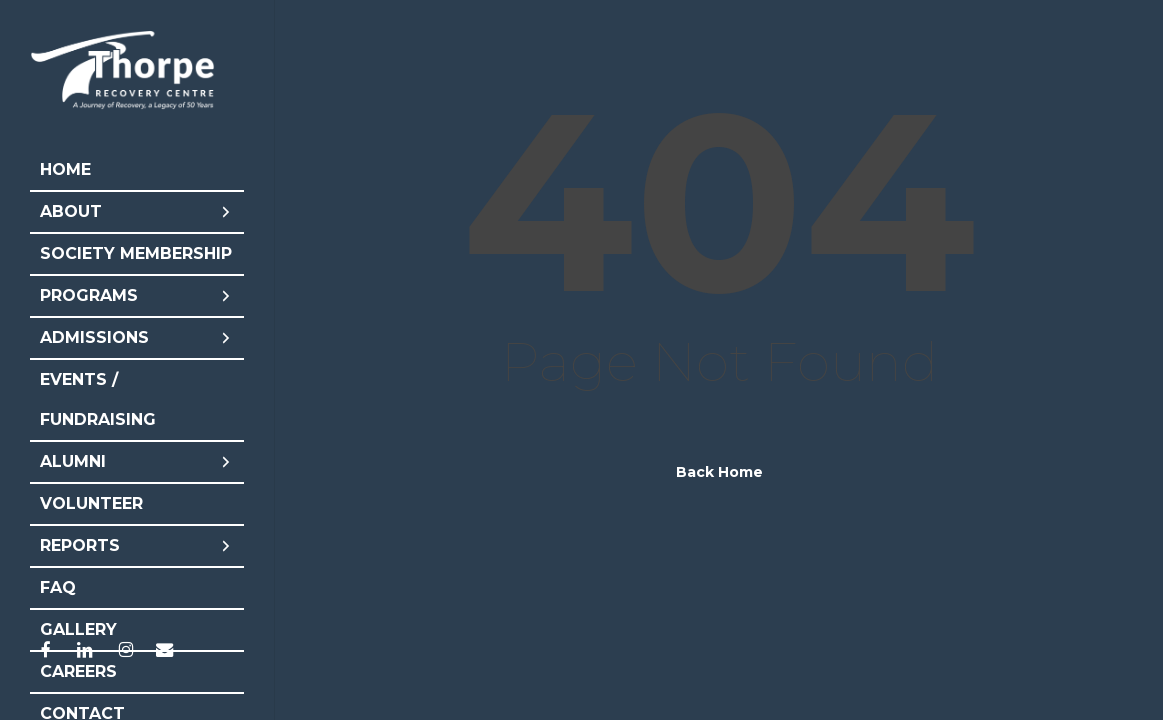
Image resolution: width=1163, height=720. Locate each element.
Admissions (137, 338)
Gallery (78, 629)
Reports (137, 546)
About (137, 212)
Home (65, 169)
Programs (137, 296)
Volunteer (91, 503)
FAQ (58, 587)
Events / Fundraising (98, 399)
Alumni (137, 462)
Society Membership (136, 253)
